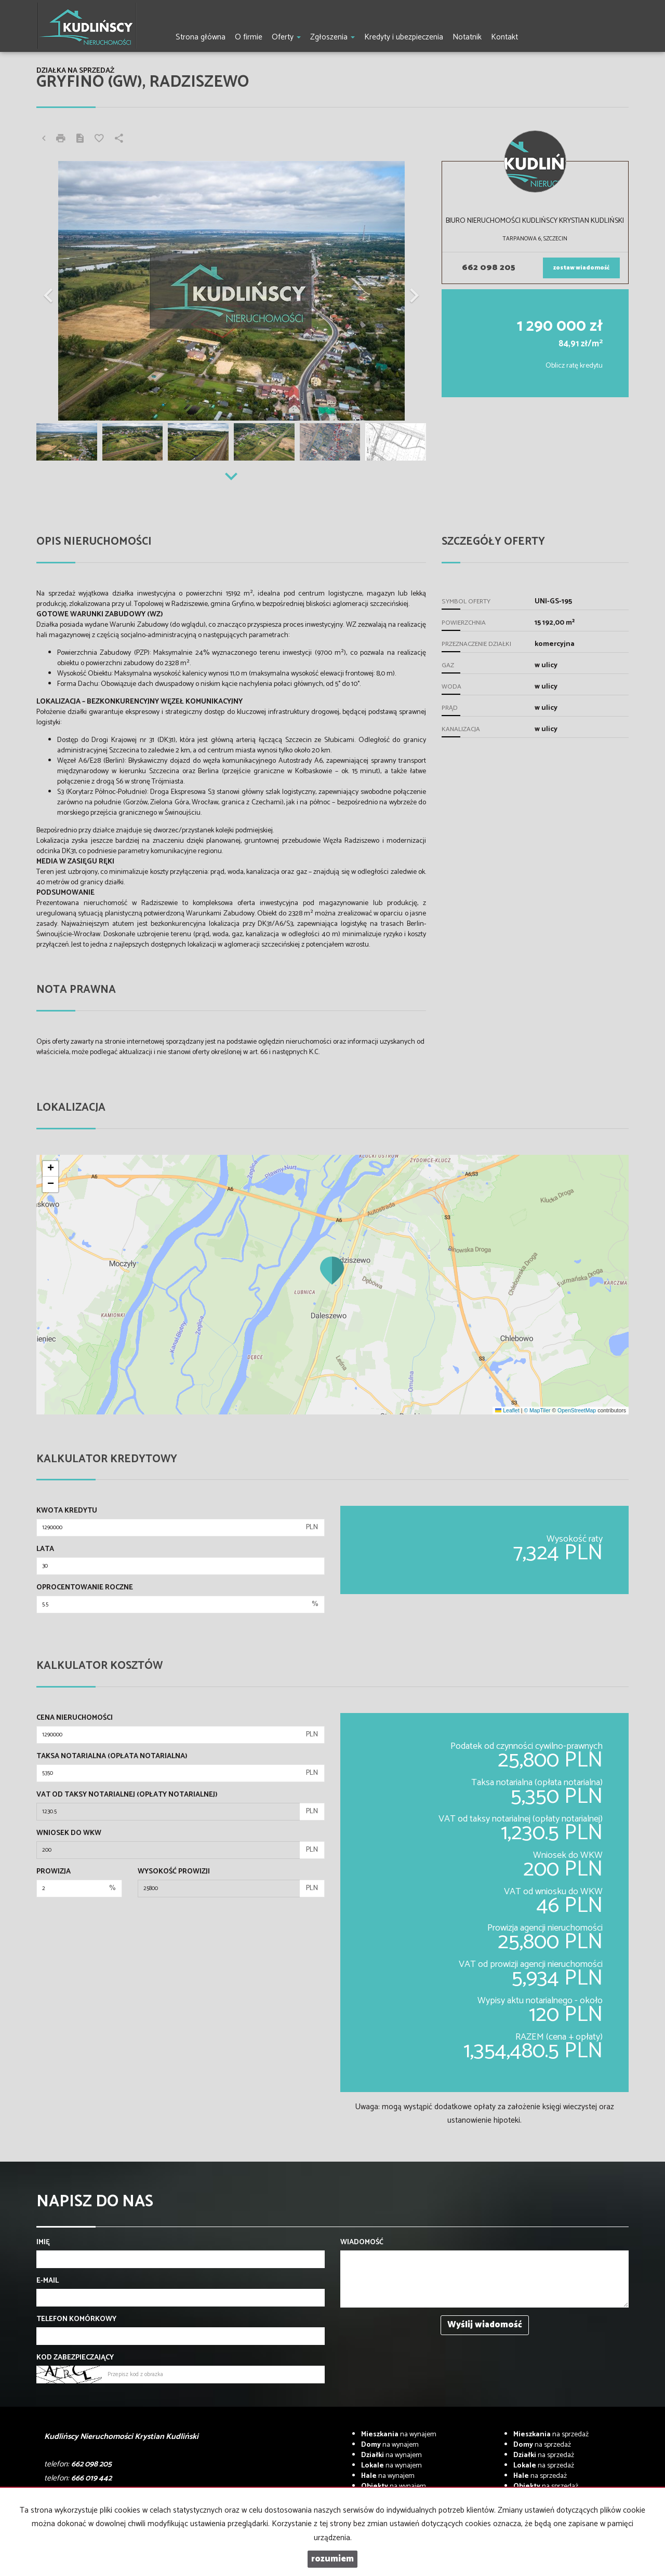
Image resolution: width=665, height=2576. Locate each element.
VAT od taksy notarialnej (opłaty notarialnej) (127, 1795)
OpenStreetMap (576, 1410)
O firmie (248, 37)
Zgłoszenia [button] (332, 37)
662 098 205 (488, 268)
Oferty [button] (286, 37)
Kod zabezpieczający (75, 2358)
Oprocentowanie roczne (84, 1588)
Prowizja (53, 1872)
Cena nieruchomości (74, 1718)
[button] (65, 291)
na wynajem (398, 2434)
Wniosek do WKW (68, 1833)
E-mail (47, 2281)
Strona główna (200, 37)
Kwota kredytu (66, 1511)
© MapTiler (537, 1410)
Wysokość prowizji (174, 1872)
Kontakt (504, 37)
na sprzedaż (551, 2434)
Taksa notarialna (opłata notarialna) (112, 1756)
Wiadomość (361, 2242)
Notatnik (467, 37)
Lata (45, 1549)
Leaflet (507, 1410)
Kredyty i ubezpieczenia (403, 37)
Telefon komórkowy (76, 2319)
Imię (43, 2242)
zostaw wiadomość (581, 268)
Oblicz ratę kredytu (574, 366)
